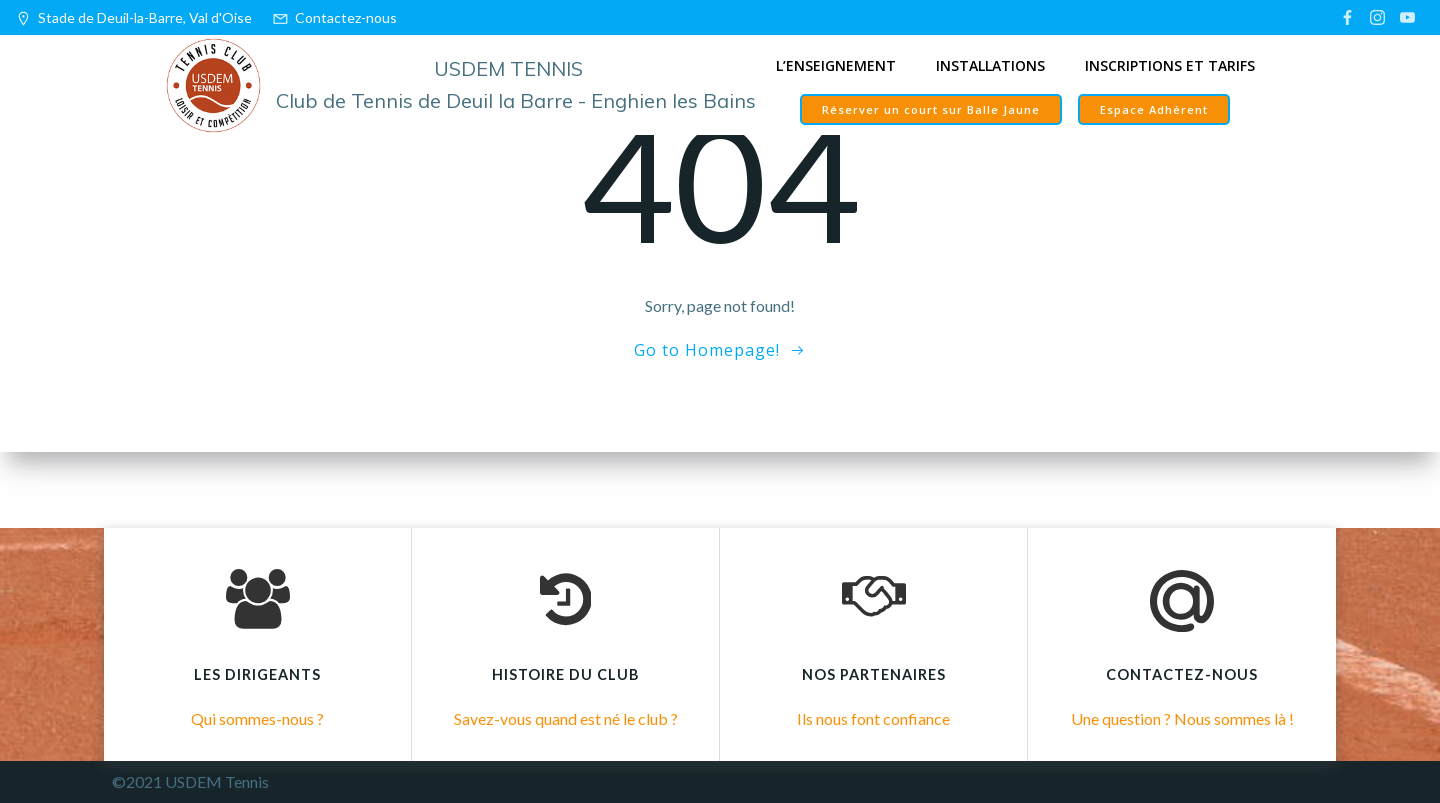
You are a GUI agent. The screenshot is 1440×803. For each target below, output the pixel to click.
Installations (990, 65)
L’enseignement (836, 65)
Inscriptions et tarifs (1170, 65)
